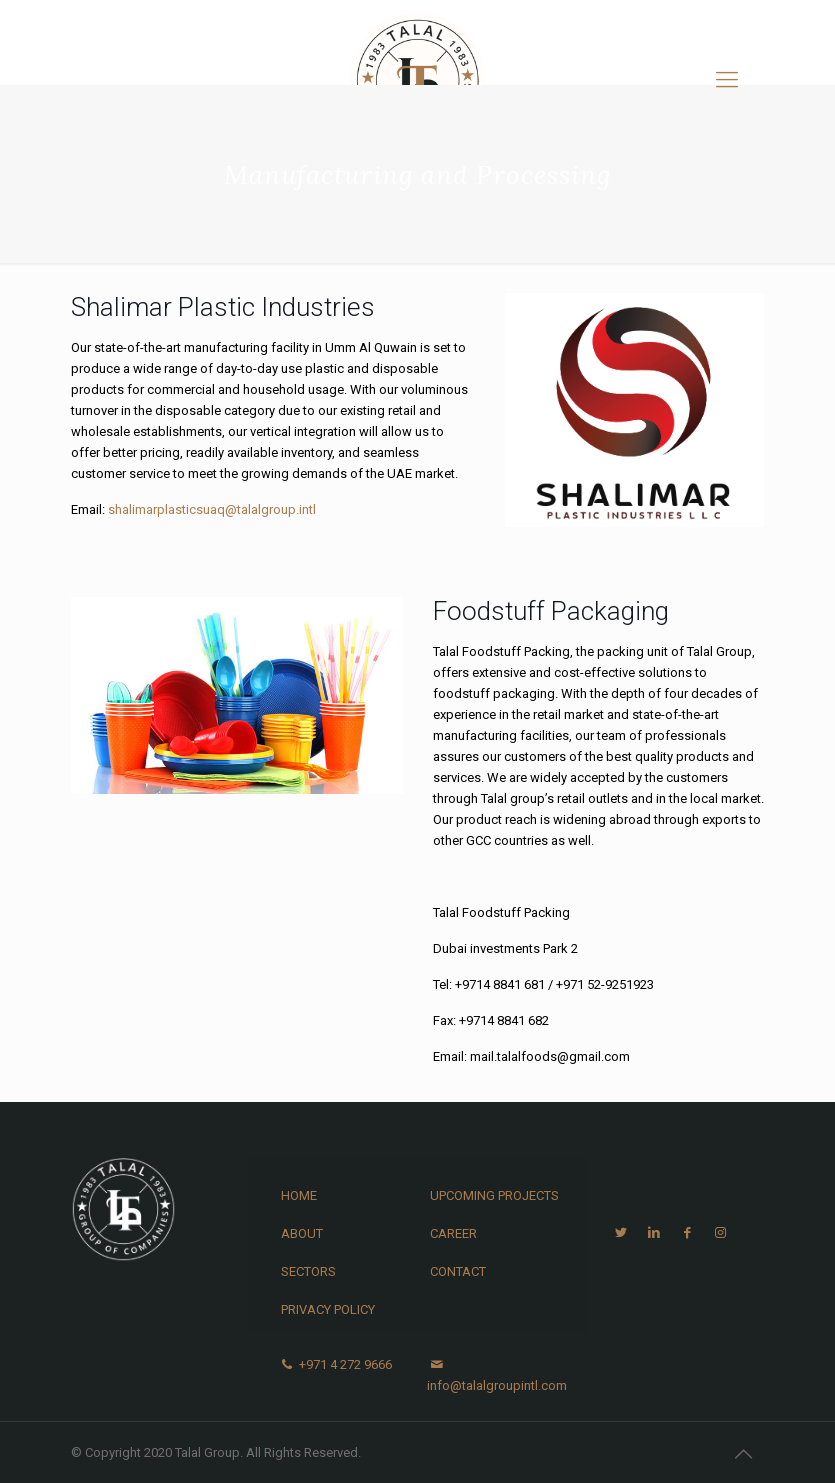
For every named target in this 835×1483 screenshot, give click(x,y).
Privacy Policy (328, 1309)
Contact (458, 1271)
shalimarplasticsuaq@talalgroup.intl (212, 509)
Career (453, 1233)
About (302, 1233)
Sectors (308, 1271)
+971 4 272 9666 (335, 1364)
